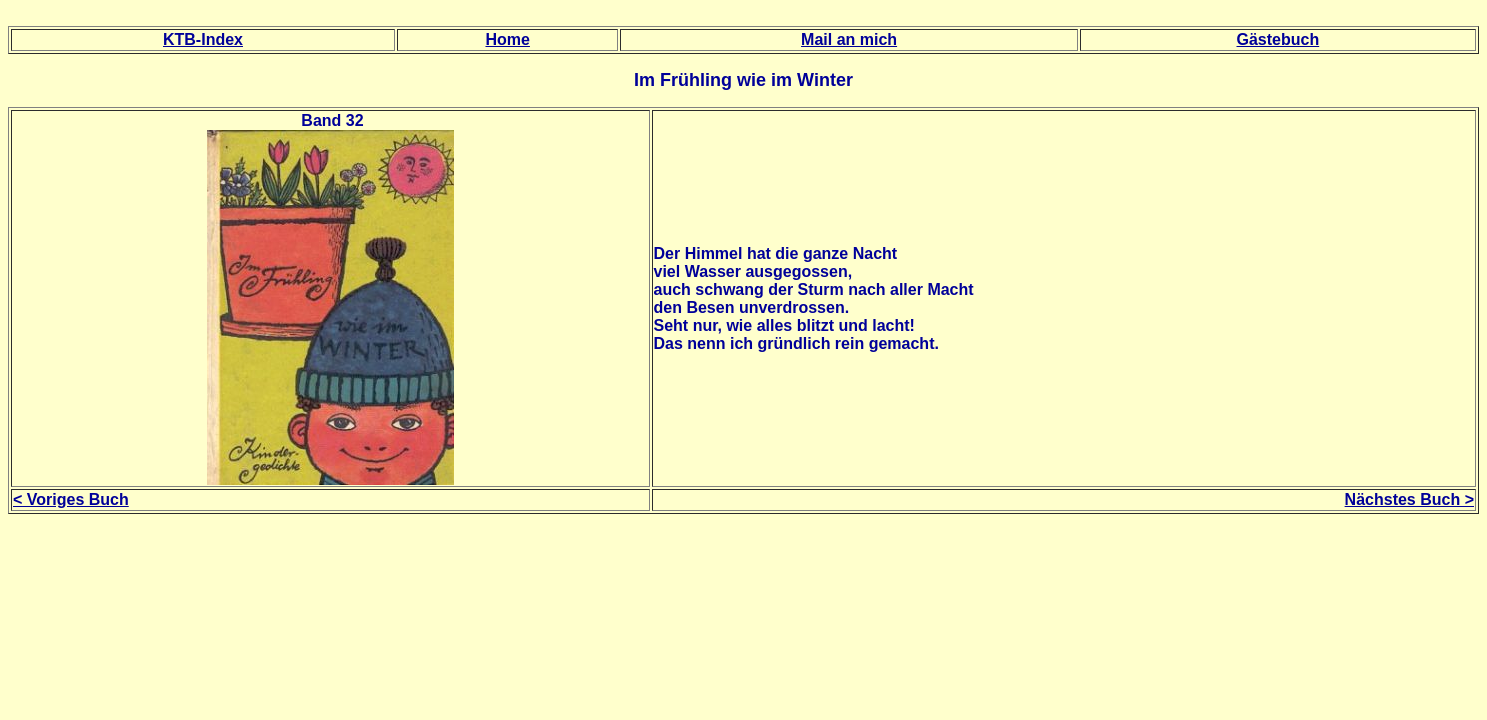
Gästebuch (1278, 39)
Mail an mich (849, 39)
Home (507, 39)
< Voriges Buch (71, 499)
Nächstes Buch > (1409, 499)
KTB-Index (203, 39)
